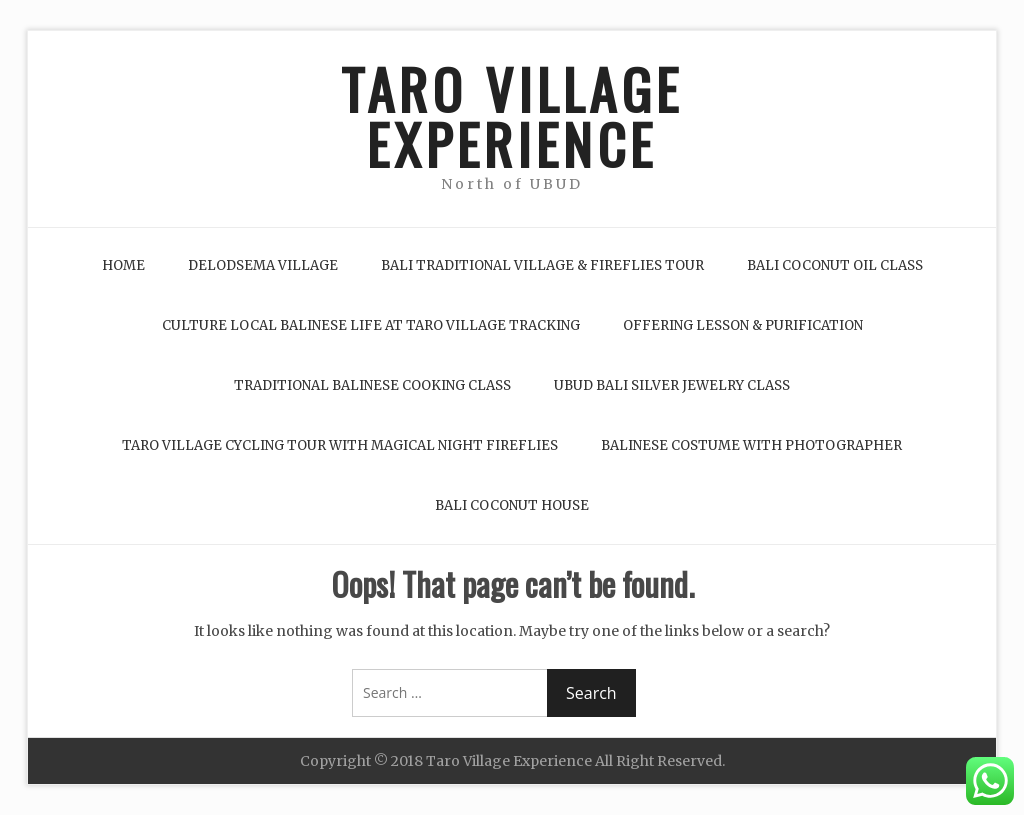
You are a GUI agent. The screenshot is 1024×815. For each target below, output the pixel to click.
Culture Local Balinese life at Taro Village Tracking (371, 325)
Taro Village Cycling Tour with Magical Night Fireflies (340, 445)
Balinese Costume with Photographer (751, 445)
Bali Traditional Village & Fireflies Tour (542, 265)
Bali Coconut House (512, 505)
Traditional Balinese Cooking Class (372, 385)
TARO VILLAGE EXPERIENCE (512, 116)
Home (123, 265)
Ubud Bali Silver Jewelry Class (672, 385)
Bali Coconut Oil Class (835, 265)
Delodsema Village (263, 265)
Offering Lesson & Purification (743, 325)
